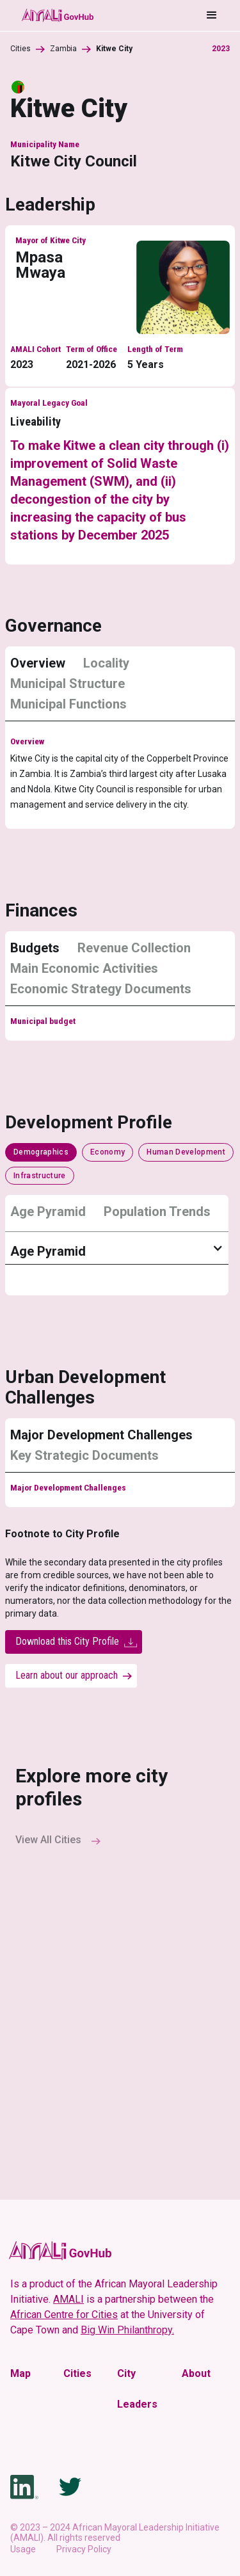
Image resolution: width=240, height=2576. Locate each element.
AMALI (68, 2299)
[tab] (43, 663)
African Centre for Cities (64, 2314)
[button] (156, 15)
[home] (56, 15)
